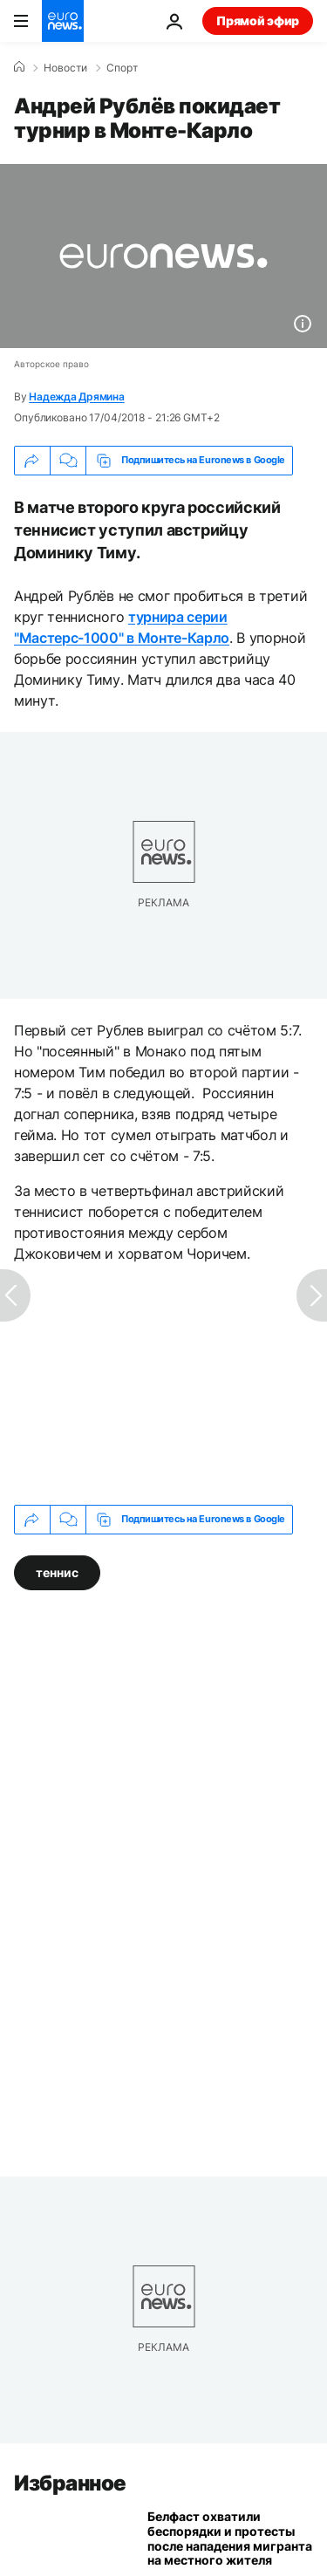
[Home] (19, 67)
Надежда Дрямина (76, 396)
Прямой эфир (257, 20)
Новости (65, 68)
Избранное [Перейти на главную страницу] (70, 2483)
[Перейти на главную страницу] (63, 21)
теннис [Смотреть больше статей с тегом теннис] (57, 1572)
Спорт (122, 68)
